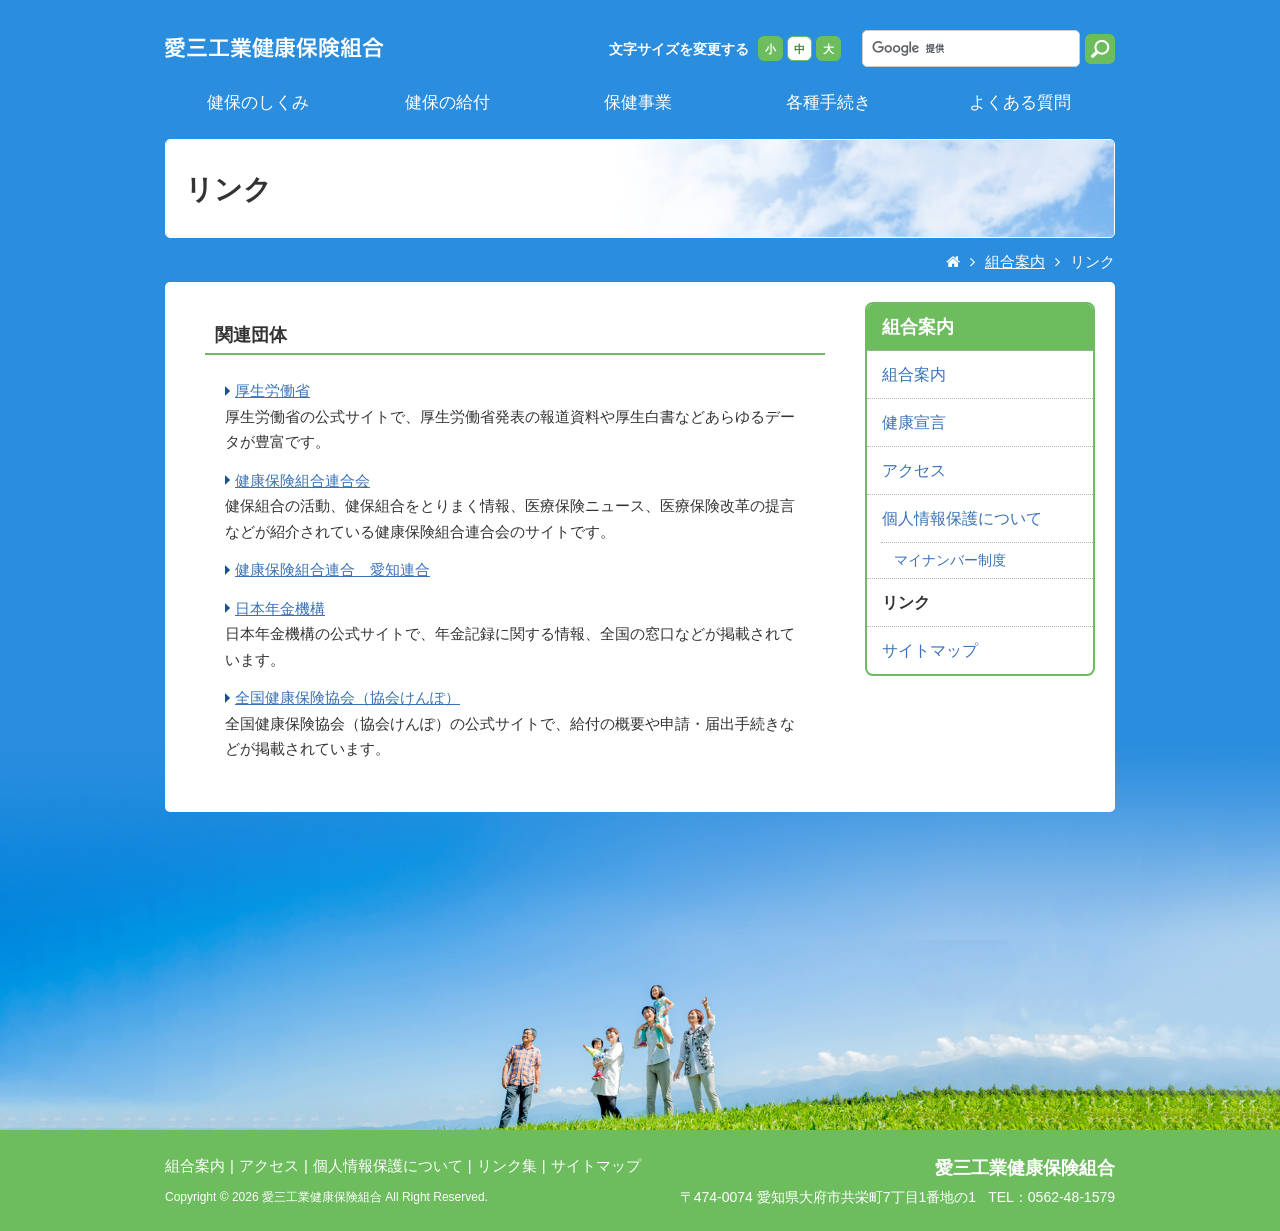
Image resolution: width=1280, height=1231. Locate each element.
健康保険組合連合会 (302, 480)
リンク (906, 602)
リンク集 (507, 1165)
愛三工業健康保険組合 (1025, 1168)
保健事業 (638, 102)
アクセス (914, 470)
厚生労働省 (272, 390)
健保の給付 (447, 102)
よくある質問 (1020, 102)
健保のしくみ (258, 102)
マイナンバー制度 (950, 560)
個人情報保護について (962, 518)
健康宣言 (914, 422)
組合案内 (1015, 261)
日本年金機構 (280, 608)
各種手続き (828, 102)
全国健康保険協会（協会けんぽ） (347, 697)
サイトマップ (930, 650)
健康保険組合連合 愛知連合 (332, 569)
